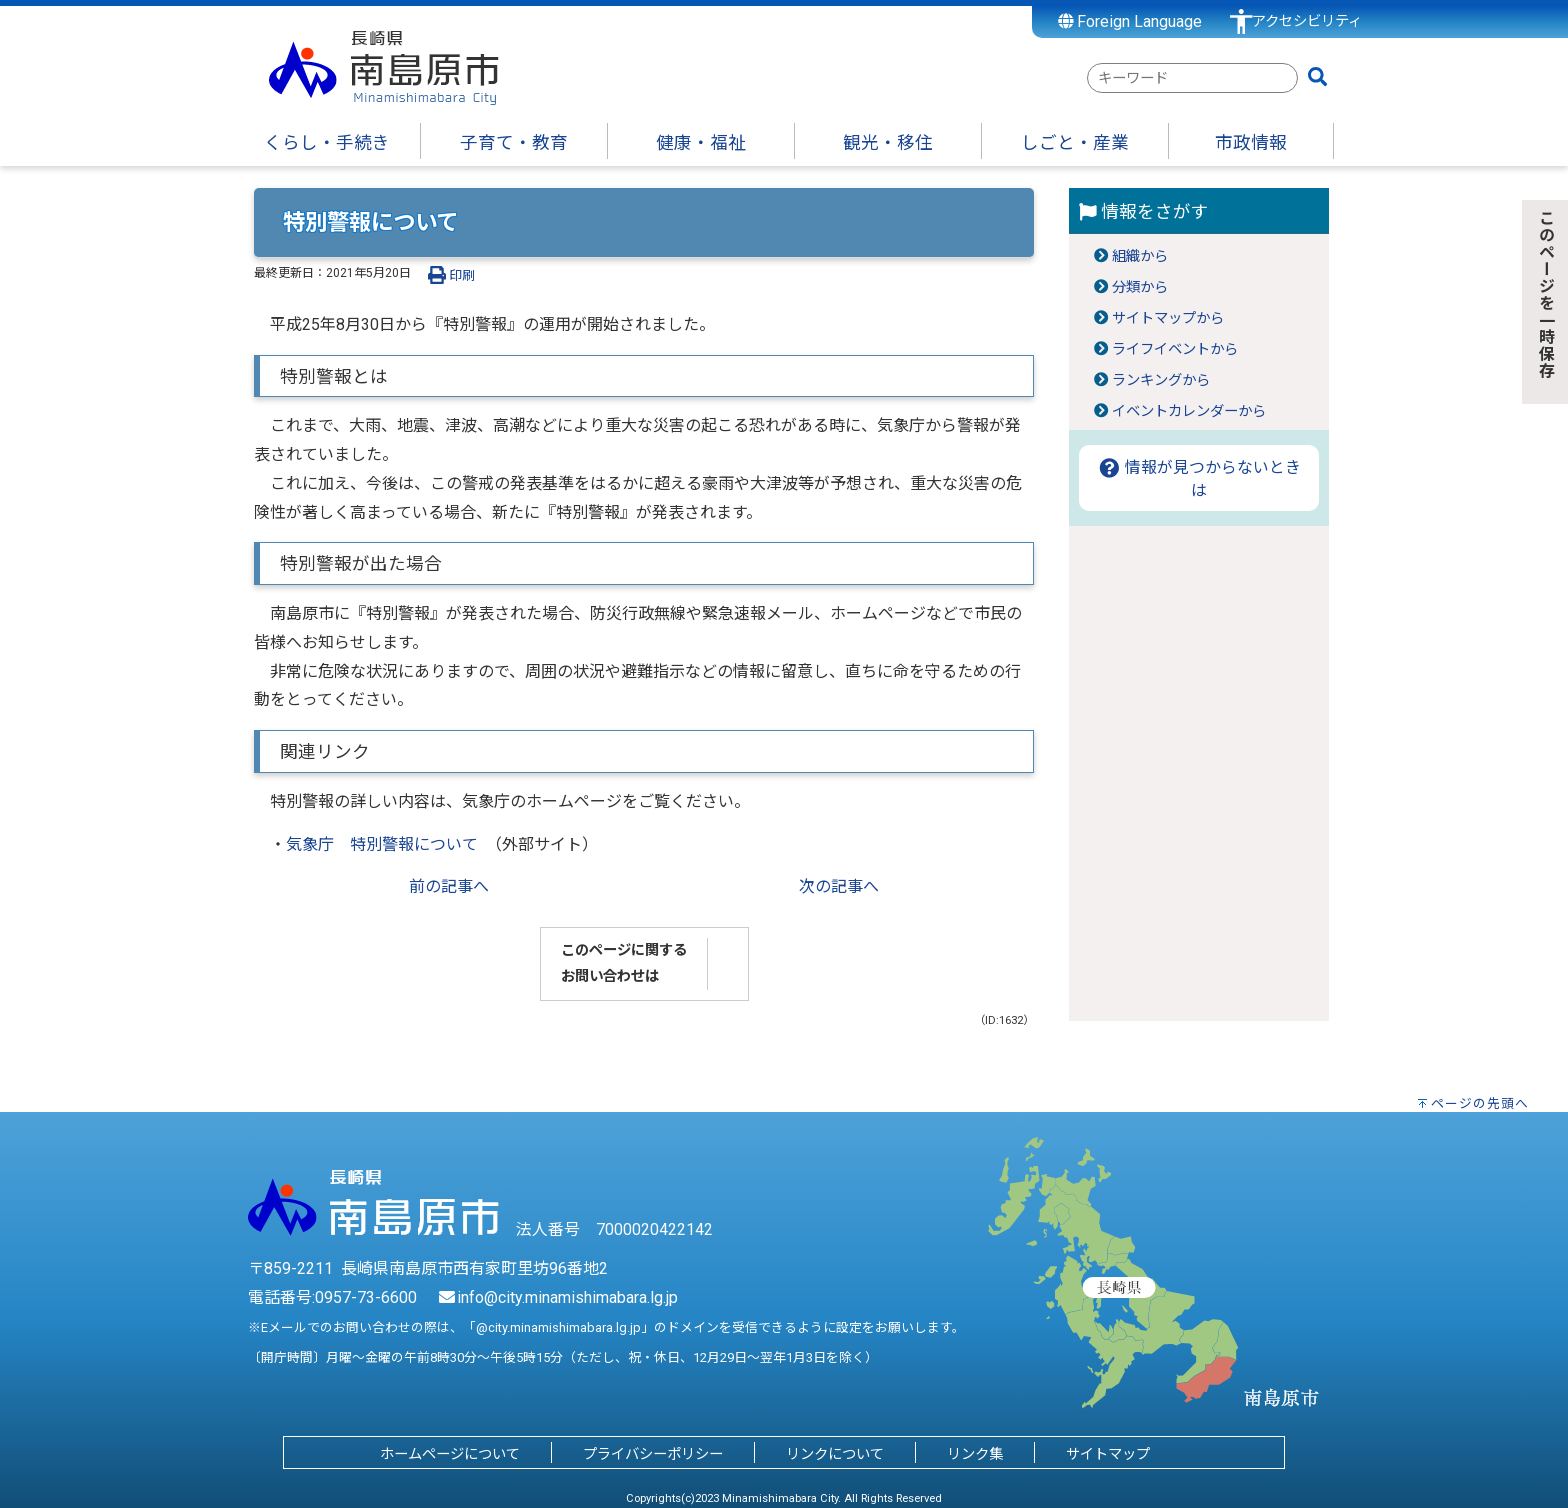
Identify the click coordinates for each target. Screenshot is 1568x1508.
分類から (1140, 287)
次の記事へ (839, 886)
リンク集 (975, 1454)
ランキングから (1161, 380)
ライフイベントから (1175, 349)
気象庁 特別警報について (382, 844)
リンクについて (835, 1454)
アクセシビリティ (1307, 21)
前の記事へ (449, 886)
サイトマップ (1108, 1454)
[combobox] (1192, 78)
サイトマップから (1168, 318)
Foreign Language (1130, 21)
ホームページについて (450, 1454)
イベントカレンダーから (1189, 411)
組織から (1140, 256)
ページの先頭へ (1480, 1103)
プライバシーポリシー (653, 1454)
